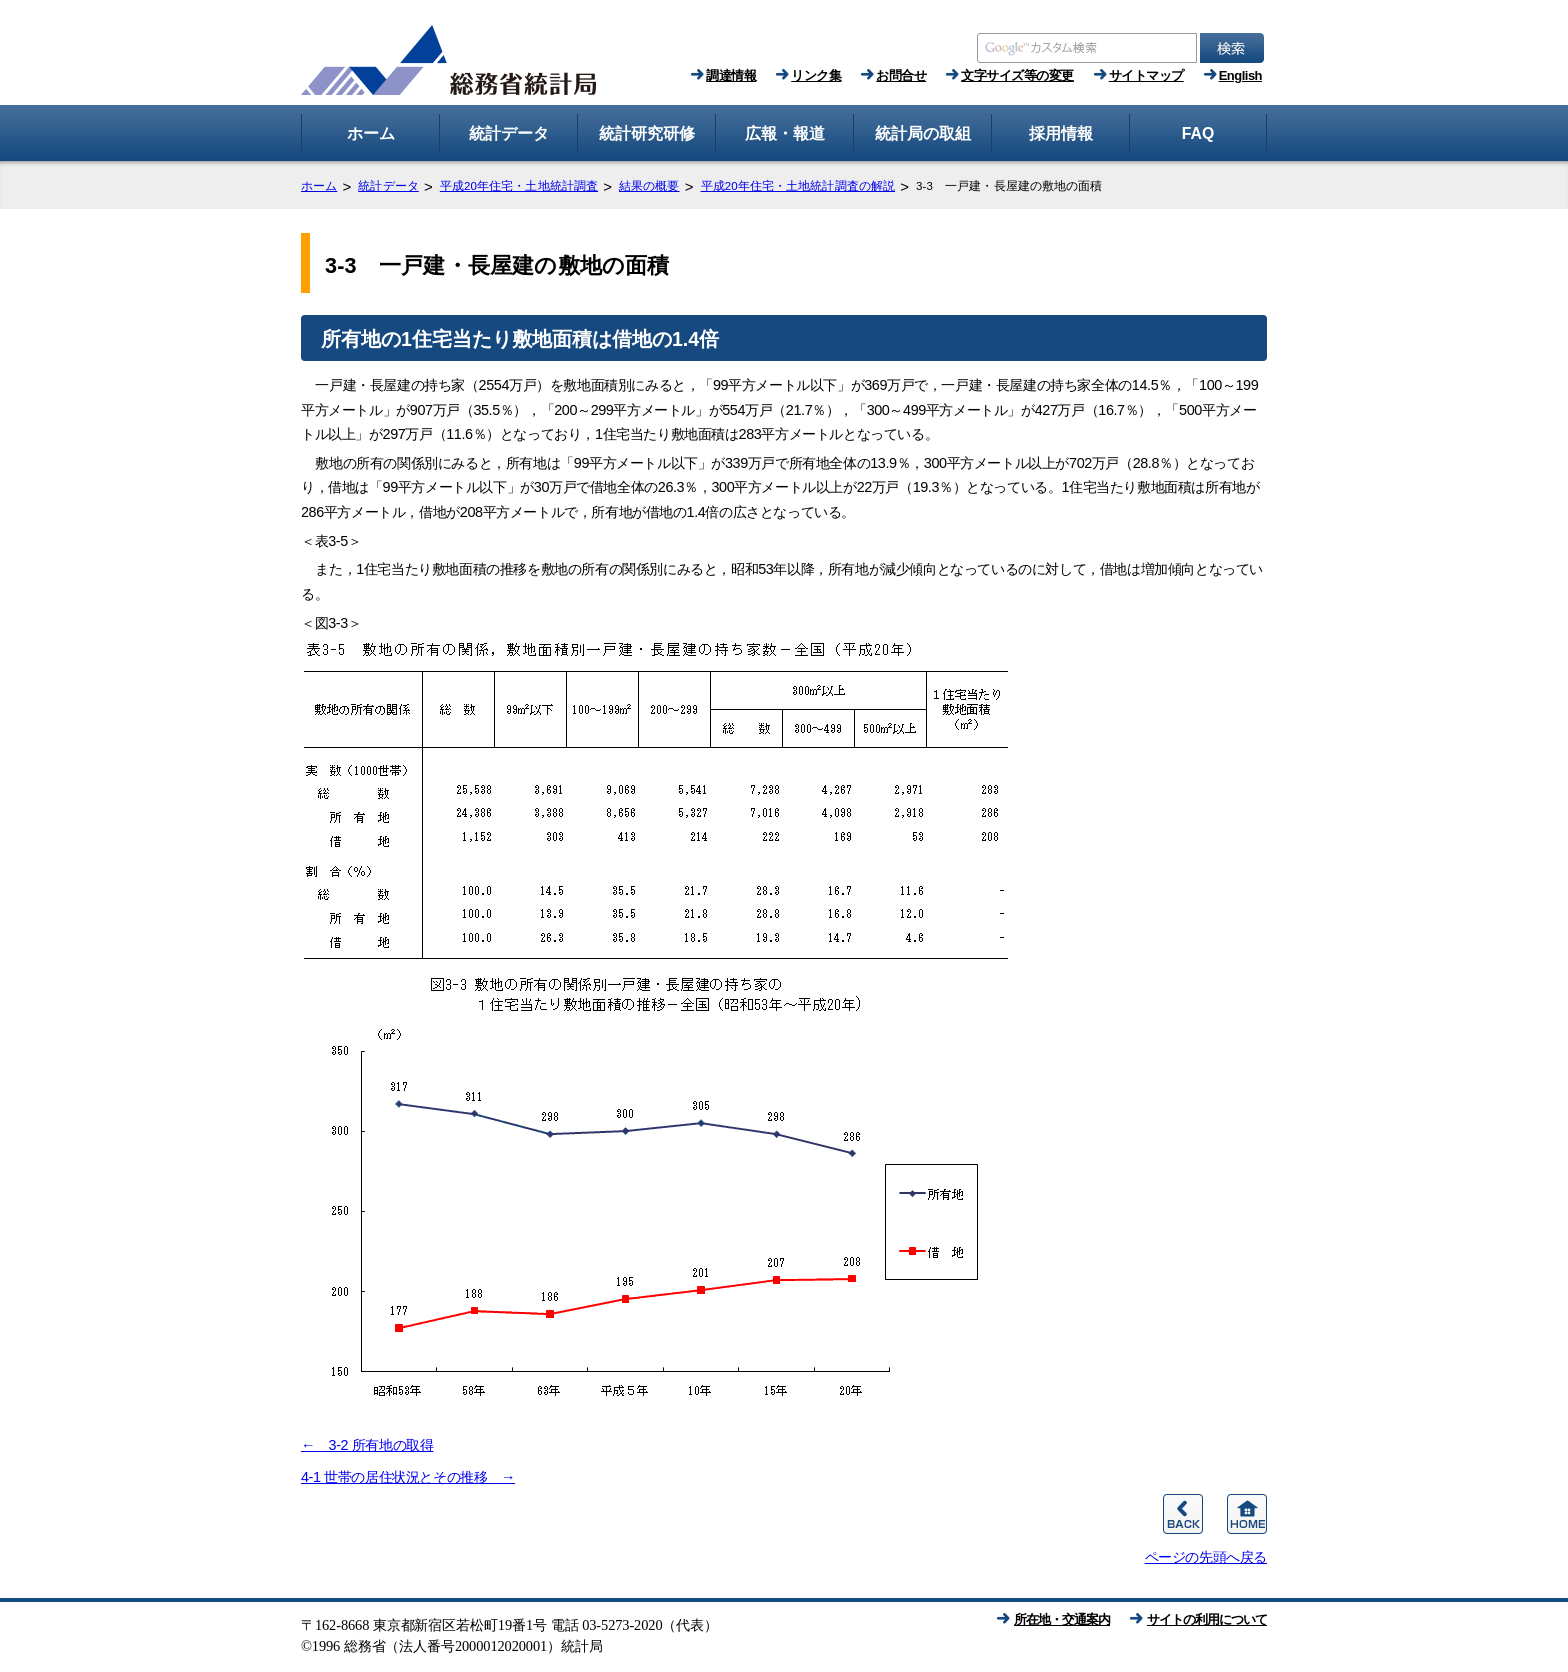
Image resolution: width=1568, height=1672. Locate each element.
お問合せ (901, 75)
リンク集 (816, 75)
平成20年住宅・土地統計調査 (519, 186)
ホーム (319, 186)
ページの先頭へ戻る (1206, 1557)
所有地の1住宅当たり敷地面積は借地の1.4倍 (520, 339)
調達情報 (731, 75)
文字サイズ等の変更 (1017, 75)
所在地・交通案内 (1062, 1619)
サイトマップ (1146, 75)
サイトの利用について (1207, 1619)
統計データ (388, 186)
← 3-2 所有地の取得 (367, 1445)
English (1240, 75)
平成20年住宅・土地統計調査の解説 (798, 186)
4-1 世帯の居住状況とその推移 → (408, 1477)
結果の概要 (649, 186)
